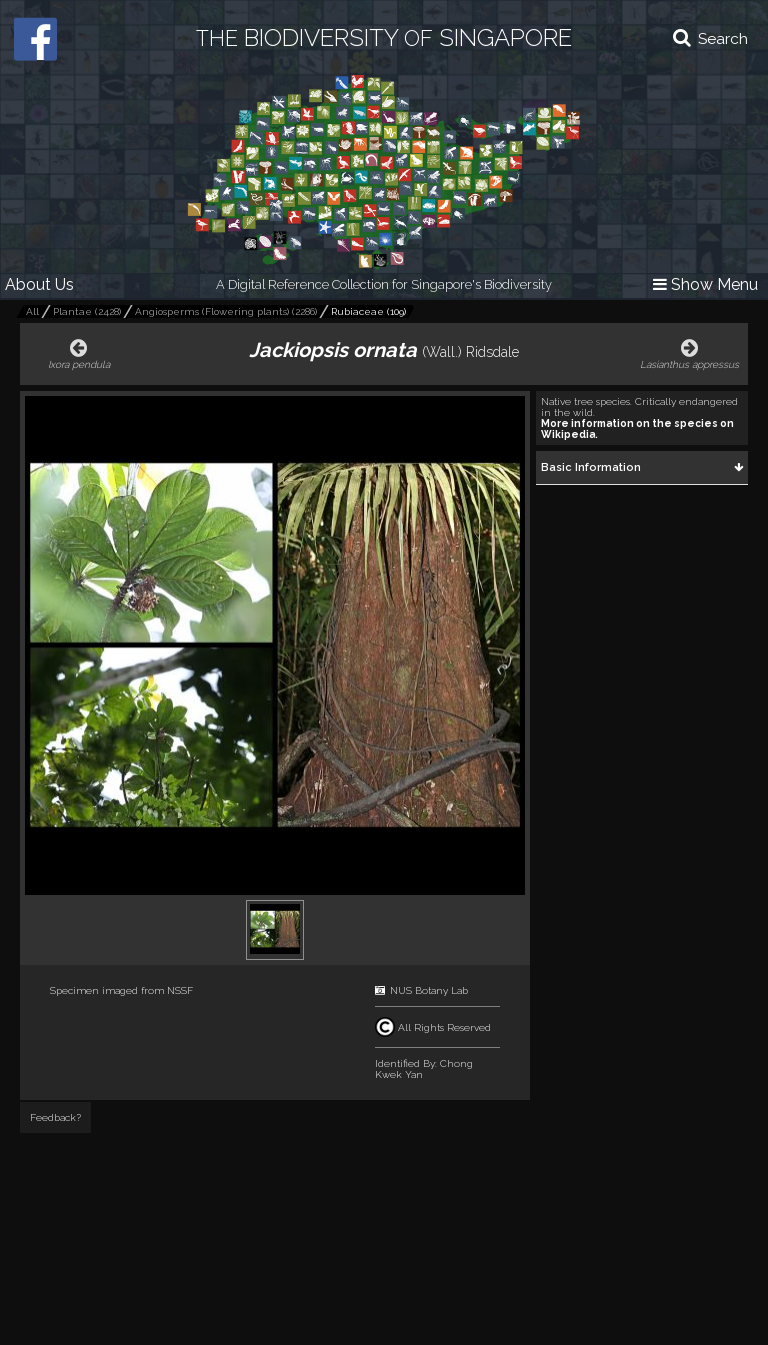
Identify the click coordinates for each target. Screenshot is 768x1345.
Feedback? (55, 1117)
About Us (39, 284)
